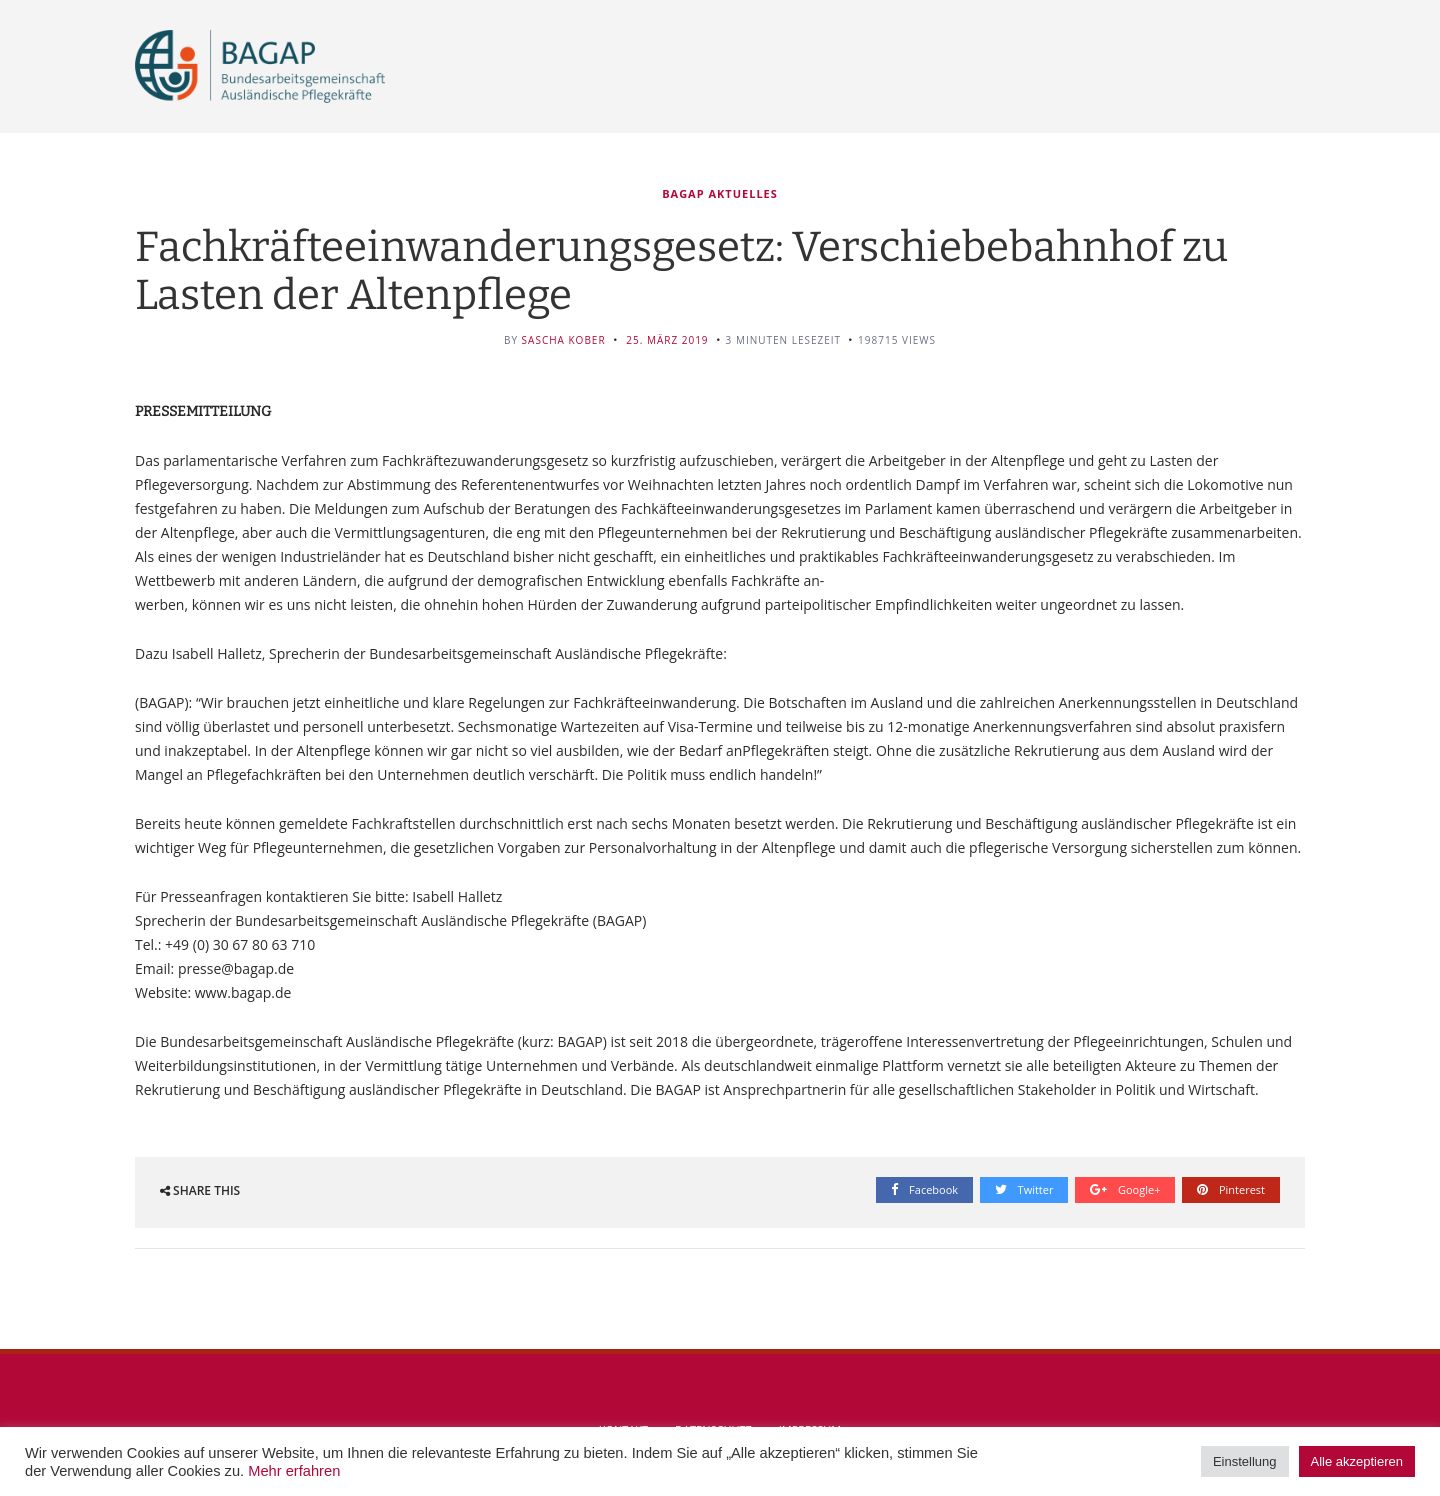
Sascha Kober (564, 340)
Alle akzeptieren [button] (1357, 1461)
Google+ (1125, 1189)
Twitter (1024, 1189)
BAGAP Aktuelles (720, 193)
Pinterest (1231, 1189)
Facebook (924, 1189)
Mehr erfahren (294, 1471)
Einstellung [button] (1245, 1461)
